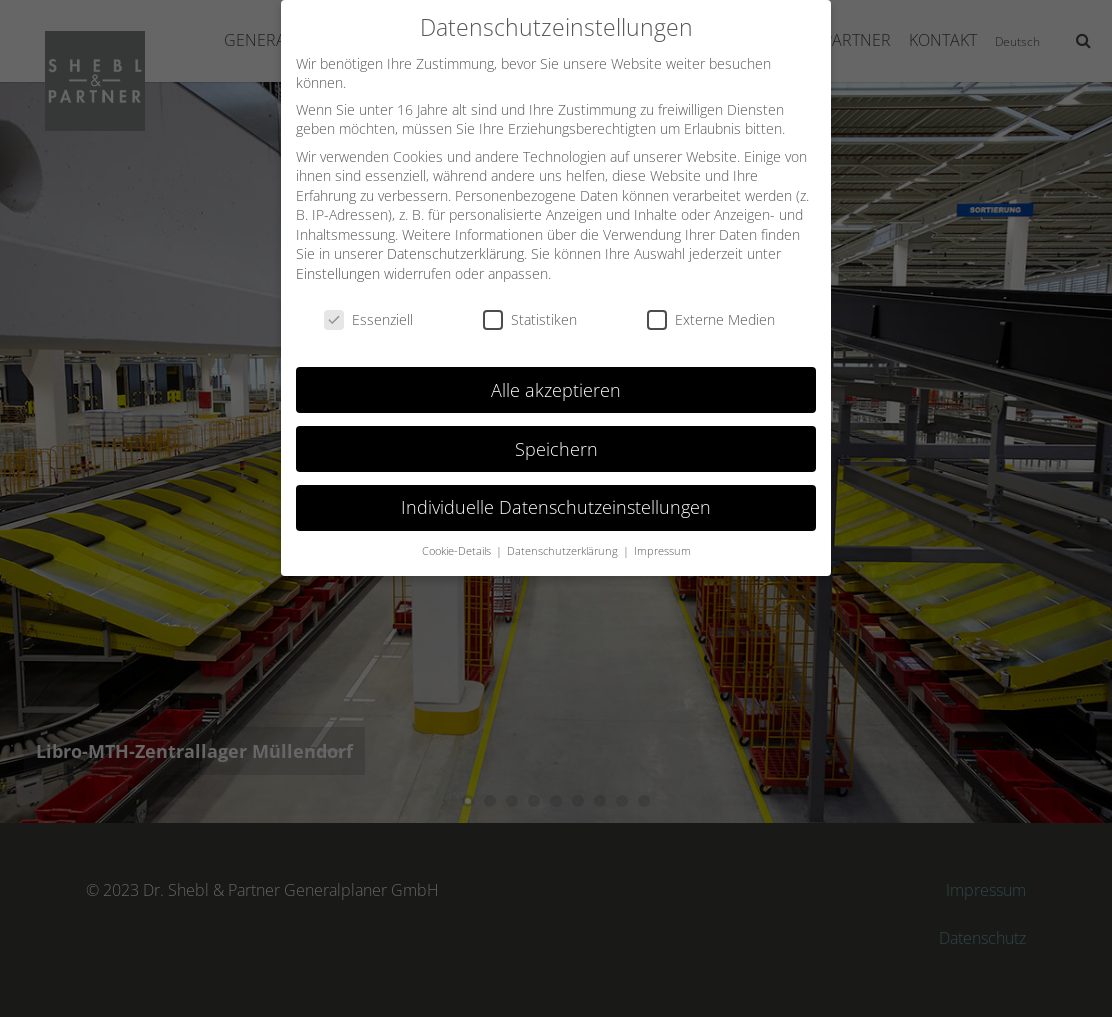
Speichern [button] (556, 441)
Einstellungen (338, 265)
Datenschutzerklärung (455, 246)
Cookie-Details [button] (458, 544)
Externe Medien (711, 311)
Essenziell (368, 311)
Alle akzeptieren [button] (556, 382)
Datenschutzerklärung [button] (564, 544)
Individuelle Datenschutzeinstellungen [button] (556, 500)
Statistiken (530, 311)
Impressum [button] (662, 544)
